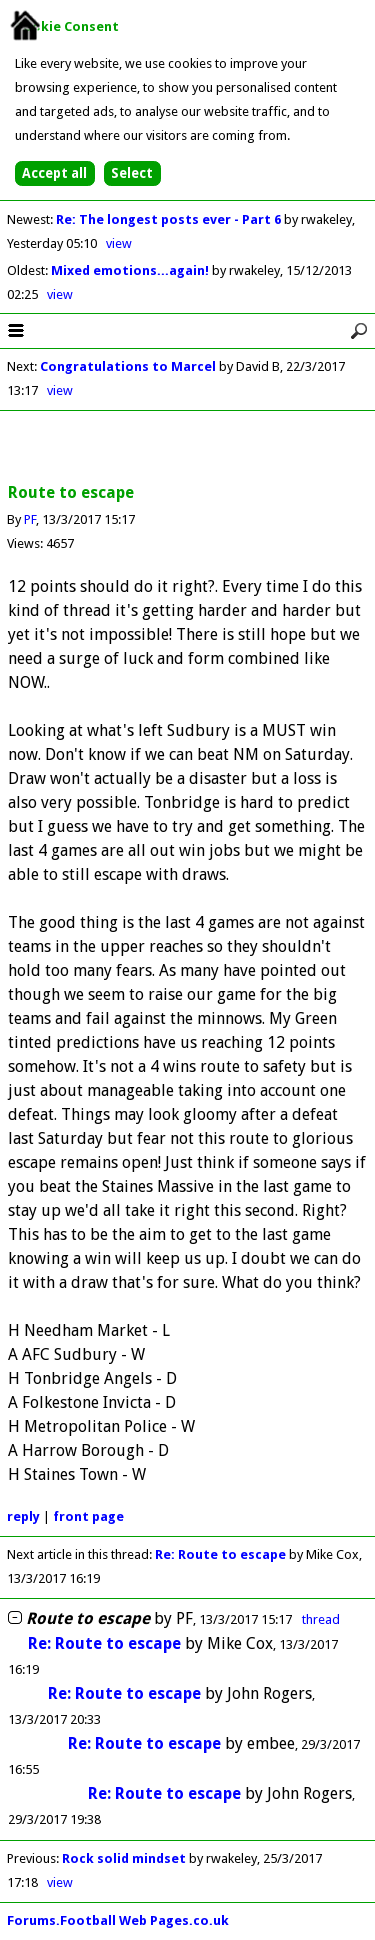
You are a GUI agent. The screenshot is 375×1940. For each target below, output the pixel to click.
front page (88, 1516)
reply (23, 1516)
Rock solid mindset (124, 1858)
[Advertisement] (188, 448)
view (119, 243)
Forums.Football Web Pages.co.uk (118, 1920)
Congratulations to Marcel (128, 366)
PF (30, 519)
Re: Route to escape (220, 1554)
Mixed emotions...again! (131, 270)
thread (321, 1619)
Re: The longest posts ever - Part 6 (170, 219)
